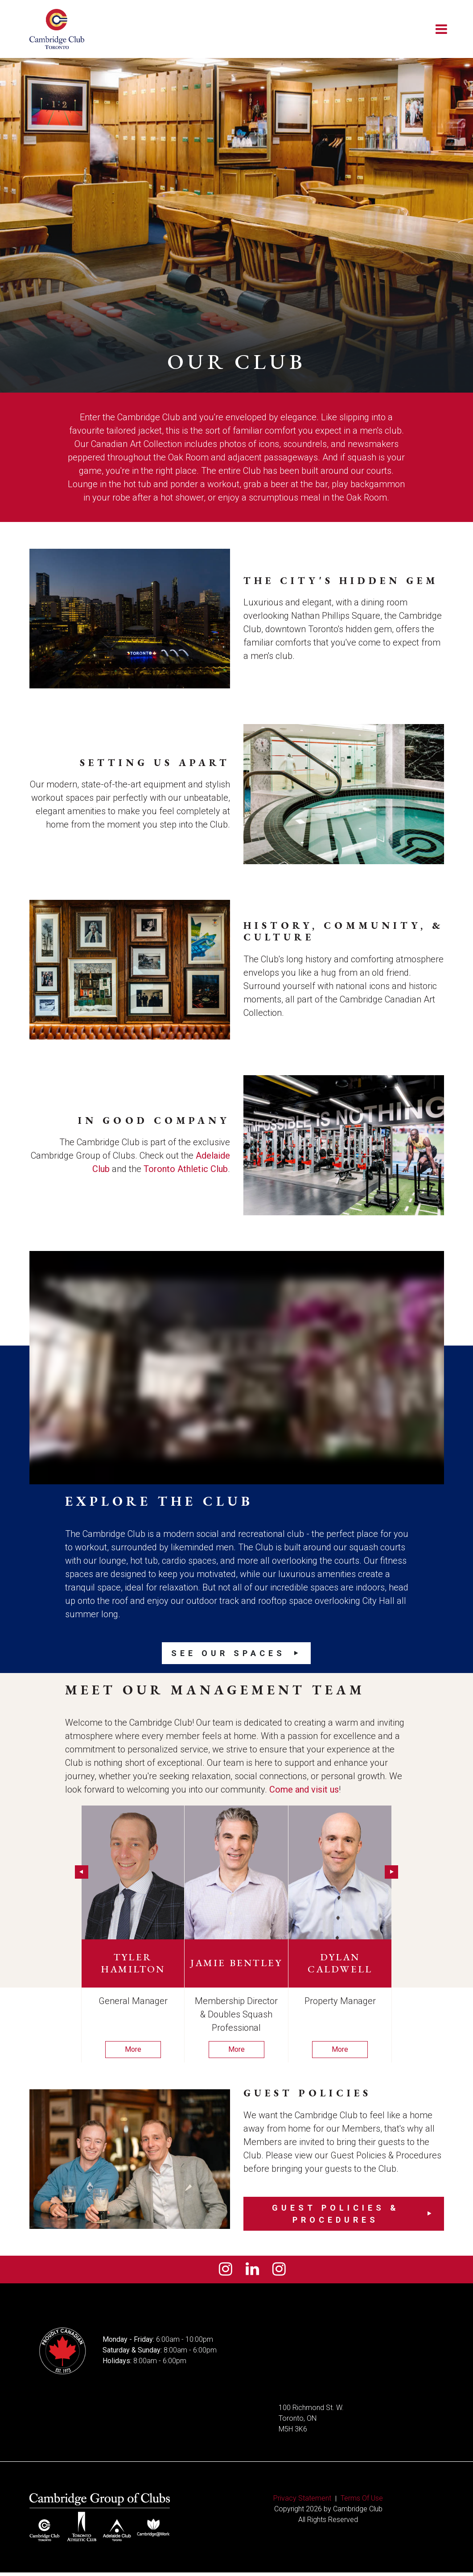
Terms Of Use (362, 2501)
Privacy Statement (302, 2501)
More (133, 2049)
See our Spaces (228, 1653)
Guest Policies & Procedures (335, 2213)
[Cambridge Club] (57, 29)
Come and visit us (304, 1789)
